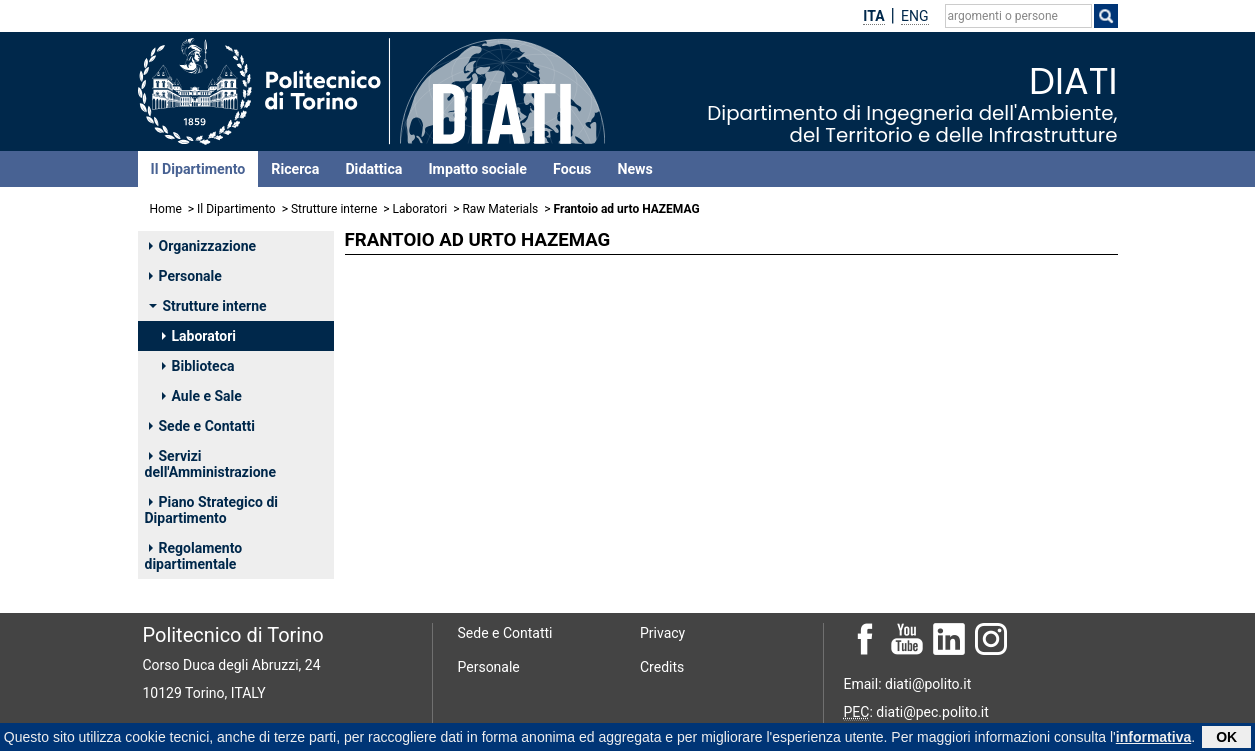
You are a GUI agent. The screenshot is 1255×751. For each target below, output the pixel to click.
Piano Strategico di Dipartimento (211, 510)
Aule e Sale (202, 396)
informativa (1153, 738)
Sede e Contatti (202, 426)
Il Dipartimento (198, 169)
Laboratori (420, 209)
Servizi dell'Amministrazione (210, 464)
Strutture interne (334, 209)
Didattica (373, 169)
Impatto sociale (477, 169)
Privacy (662, 633)
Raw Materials (500, 209)
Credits (662, 667)
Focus (572, 169)
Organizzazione (203, 246)
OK (1226, 738)
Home (166, 209)
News (634, 169)
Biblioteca (198, 366)
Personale (185, 276)
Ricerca (295, 169)
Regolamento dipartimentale (194, 556)
